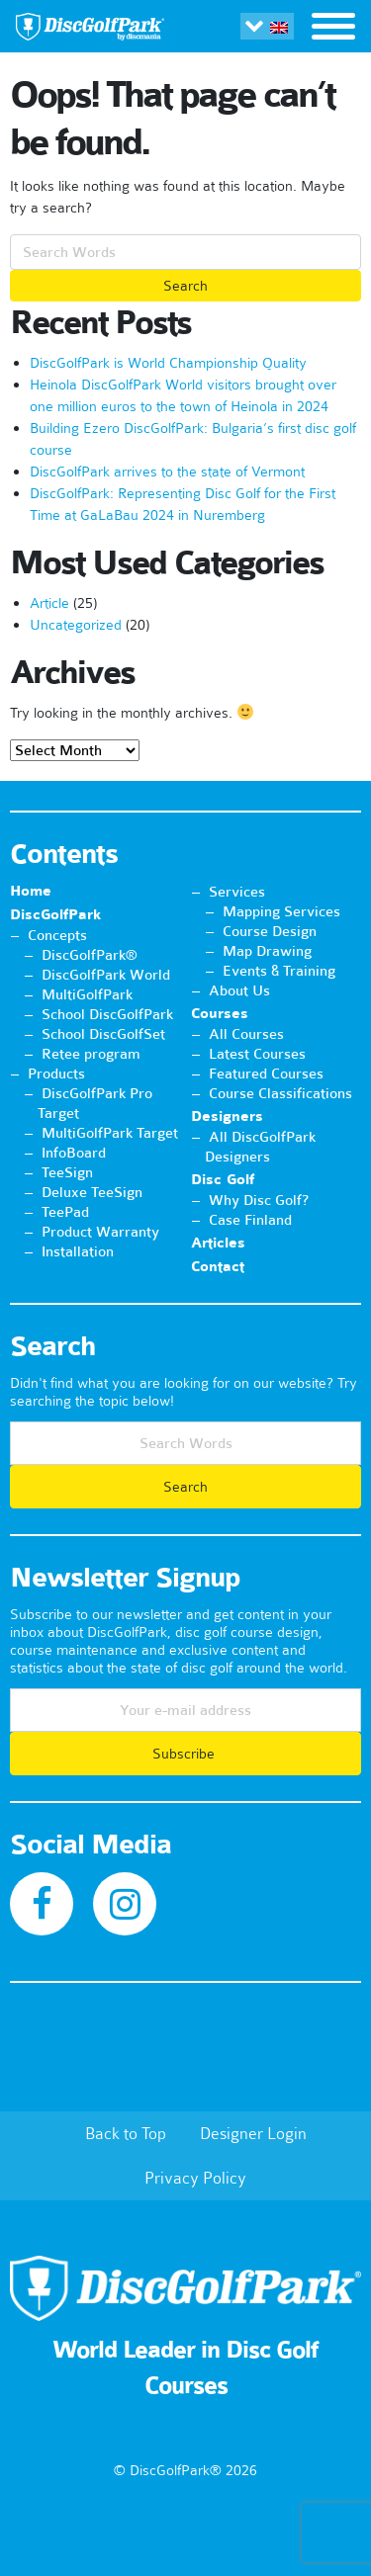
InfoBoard (74, 1152)
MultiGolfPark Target (110, 1133)
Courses (219, 1013)
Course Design (270, 931)
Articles (218, 1243)
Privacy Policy (195, 2178)
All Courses (246, 1034)
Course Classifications (280, 1093)
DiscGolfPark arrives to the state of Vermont (167, 471)
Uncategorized (76, 625)
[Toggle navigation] (333, 28)
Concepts (57, 935)
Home (30, 891)
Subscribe (185, 1753)
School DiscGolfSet (103, 1034)
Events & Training (279, 971)
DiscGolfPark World (106, 975)
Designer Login (253, 2133)
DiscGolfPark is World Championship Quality (168, 363)
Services (237, 892)
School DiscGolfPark (107, 1014)
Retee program (91, 1054)
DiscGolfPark (55, 914)
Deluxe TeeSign (92, 1192)
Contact (217, 1266)
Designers (227, 1116)
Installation (78, 1251)
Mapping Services (281, 911)
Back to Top (125, 2133)
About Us (239, 990)
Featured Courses (266, 1073)
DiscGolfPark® (90, 955)
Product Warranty (100, 1232)
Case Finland (250, 1220)
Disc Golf (222, 1179)
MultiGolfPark (87, 994)
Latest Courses (257, 1054)
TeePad (65, 1212)
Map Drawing (267, 951)
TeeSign (67, 1172)
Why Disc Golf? (259, 1200)
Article (49, 603)
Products (56, 1073)
